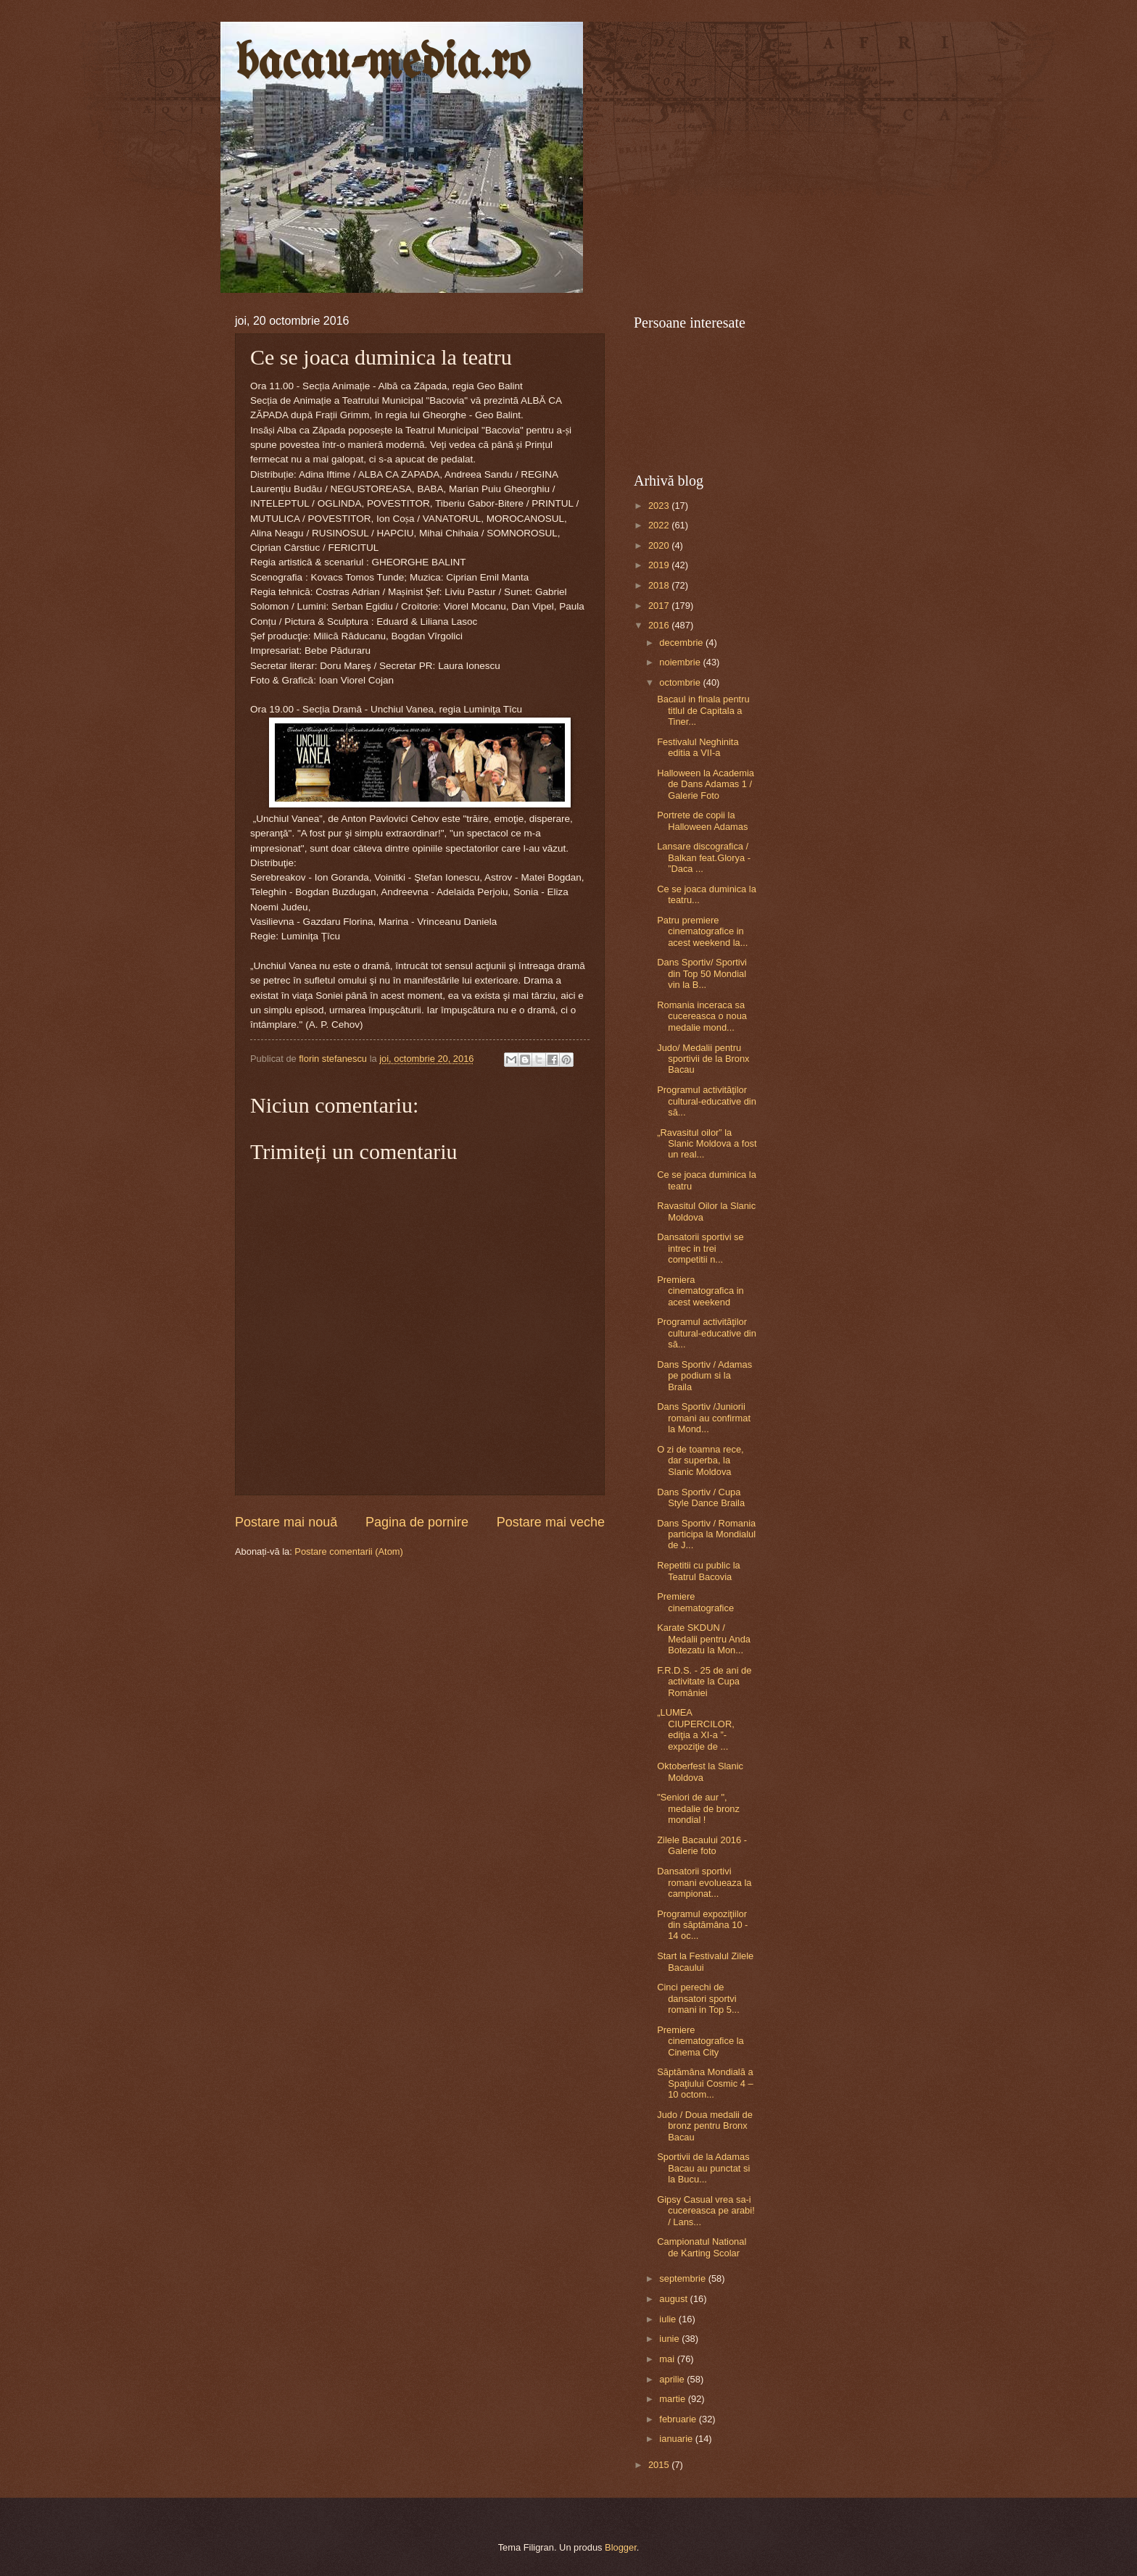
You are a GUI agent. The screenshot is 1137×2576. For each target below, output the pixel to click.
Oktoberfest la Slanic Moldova (700, 1771)
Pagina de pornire (416, 1522)
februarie (678, 2419)
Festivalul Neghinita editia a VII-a (697, 747)
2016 (659, 625)
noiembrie (681, 662)
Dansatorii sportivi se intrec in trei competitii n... (700, 1248)
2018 (659, 585)
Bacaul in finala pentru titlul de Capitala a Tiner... (703, 710)
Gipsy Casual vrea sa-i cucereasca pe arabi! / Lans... (706, 2210)
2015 (659, 2464)
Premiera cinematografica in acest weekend (700, 1291)
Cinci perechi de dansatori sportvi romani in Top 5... (698, 1998)
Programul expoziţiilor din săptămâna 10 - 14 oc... (702, 1925)
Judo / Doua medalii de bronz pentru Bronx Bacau (705, 2126)
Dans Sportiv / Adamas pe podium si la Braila (704, 1375)
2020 (659, 545)
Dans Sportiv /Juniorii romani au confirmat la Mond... (704, 1417)
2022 (659, 525)
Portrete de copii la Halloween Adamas (702, 820)
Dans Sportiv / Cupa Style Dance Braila (701, 1497)
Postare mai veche (551, 1522)
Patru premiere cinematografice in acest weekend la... (702, 931)
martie (673, 2398)
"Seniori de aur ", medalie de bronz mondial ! (698, 1808)
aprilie (673, 2379)
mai (668, 2358)
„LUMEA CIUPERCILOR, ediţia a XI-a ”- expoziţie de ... (696, 1729)
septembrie (683, 2278)
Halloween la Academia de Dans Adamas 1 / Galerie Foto (705, 784)
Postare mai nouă (286, 1522)
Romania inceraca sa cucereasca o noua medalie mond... (702, 1016)
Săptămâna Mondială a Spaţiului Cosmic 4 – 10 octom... (705, 2083)
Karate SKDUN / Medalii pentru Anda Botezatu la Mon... (704, 1638)
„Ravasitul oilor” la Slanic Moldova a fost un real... (706, 1143)
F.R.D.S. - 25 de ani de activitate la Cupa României (704, 1681)
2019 (659, 565)
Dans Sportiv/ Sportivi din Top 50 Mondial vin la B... (702, 973)
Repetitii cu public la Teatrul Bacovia (698, 1571)
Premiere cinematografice (695, 1602)
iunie (670, 2338)
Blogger (621, 2547)
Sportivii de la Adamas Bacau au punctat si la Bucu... (703, 2168)
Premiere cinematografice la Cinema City (700, 2041)
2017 (659, 605)
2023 (659, 505)
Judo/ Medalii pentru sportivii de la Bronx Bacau (703, 1059)
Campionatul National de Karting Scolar (701, 2247)
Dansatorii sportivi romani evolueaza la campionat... (704, 1882)
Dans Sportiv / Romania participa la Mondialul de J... (706, 1534)
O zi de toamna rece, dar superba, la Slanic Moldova (700, 1460)
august (674, 2298)
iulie (668, 2319)
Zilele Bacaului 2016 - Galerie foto (702, 1845)
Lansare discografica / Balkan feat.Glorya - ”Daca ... (704, 857)
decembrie (682, 642)
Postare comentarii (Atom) (348, 1551)
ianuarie (677, 2438)
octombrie (681, 682)
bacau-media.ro (382, 64)
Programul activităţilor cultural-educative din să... (706, 1101)
